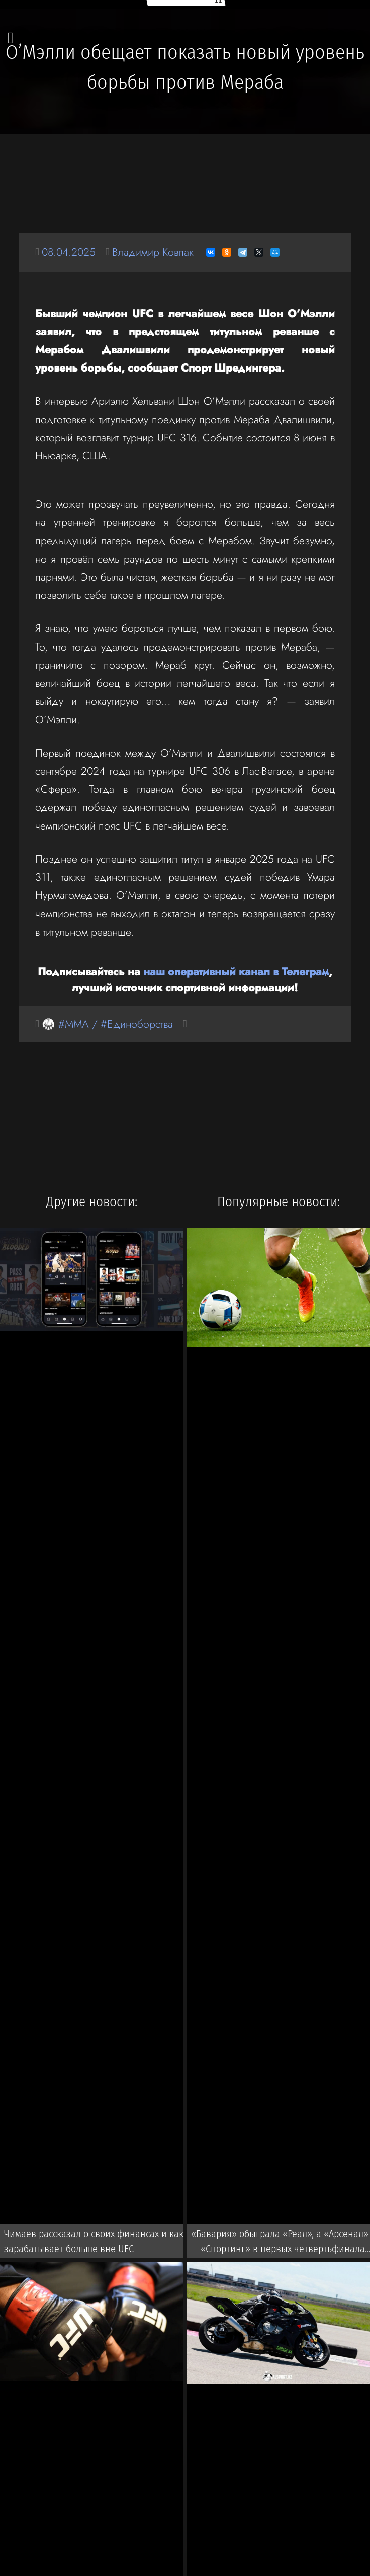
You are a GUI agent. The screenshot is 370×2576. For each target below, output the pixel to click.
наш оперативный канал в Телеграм (236, 971)
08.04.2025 (69, 252)
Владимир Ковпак (153, 252)
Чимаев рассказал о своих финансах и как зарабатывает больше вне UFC (93, 2241)
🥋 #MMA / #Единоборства (107, 1024)
